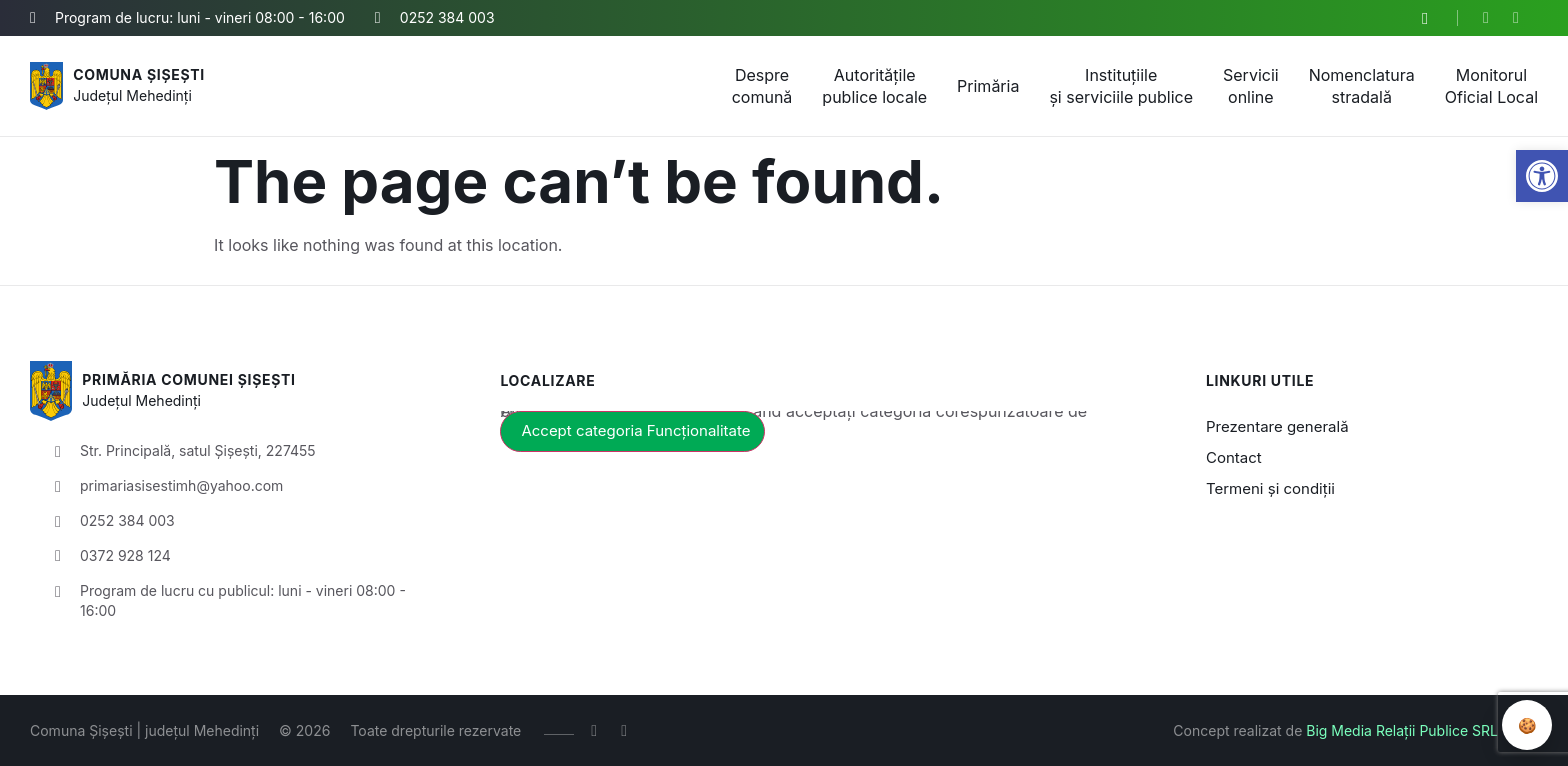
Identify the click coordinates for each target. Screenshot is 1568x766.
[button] (1425, 19)
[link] (1542, 176)
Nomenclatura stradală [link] (1362, 86)
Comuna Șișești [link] (139, 74)
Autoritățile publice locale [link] (874, 86)
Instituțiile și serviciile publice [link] (1121, 86)
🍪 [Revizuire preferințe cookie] (1527, 725)
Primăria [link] (988, 86)
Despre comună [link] (762, 86)
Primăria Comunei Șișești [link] (188, 379)
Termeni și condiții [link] (1270, 488)
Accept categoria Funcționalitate (635, 430)
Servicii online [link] (1251, 86)
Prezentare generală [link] (1277, 426)
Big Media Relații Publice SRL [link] (1402, 730)
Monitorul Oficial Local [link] (1491, 86)
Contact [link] (1234, 457)
